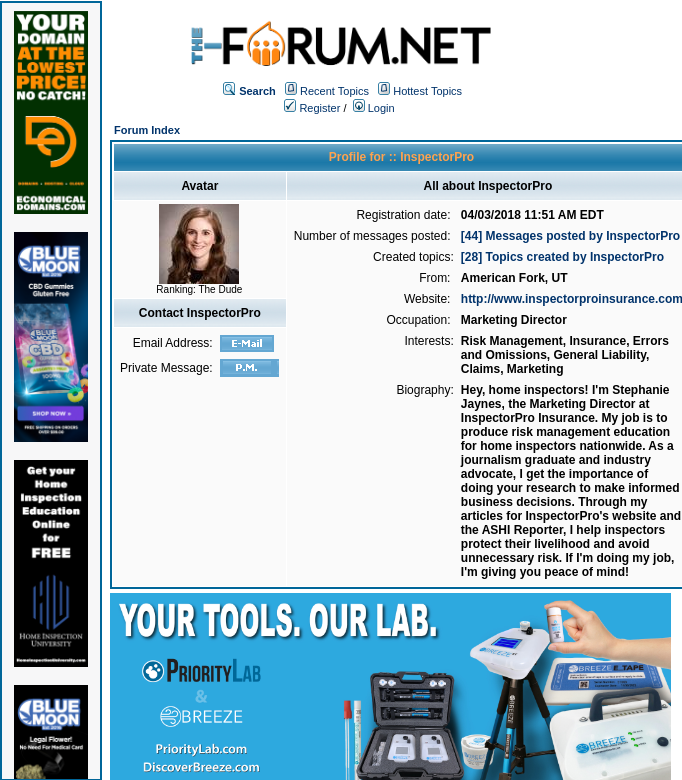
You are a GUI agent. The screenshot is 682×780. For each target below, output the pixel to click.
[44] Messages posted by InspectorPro (570, 236)
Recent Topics (334, 91)
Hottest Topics (427, 91)
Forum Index (147, 130)
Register (312, 108)
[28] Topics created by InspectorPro (562, 257)
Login (374, 108)
